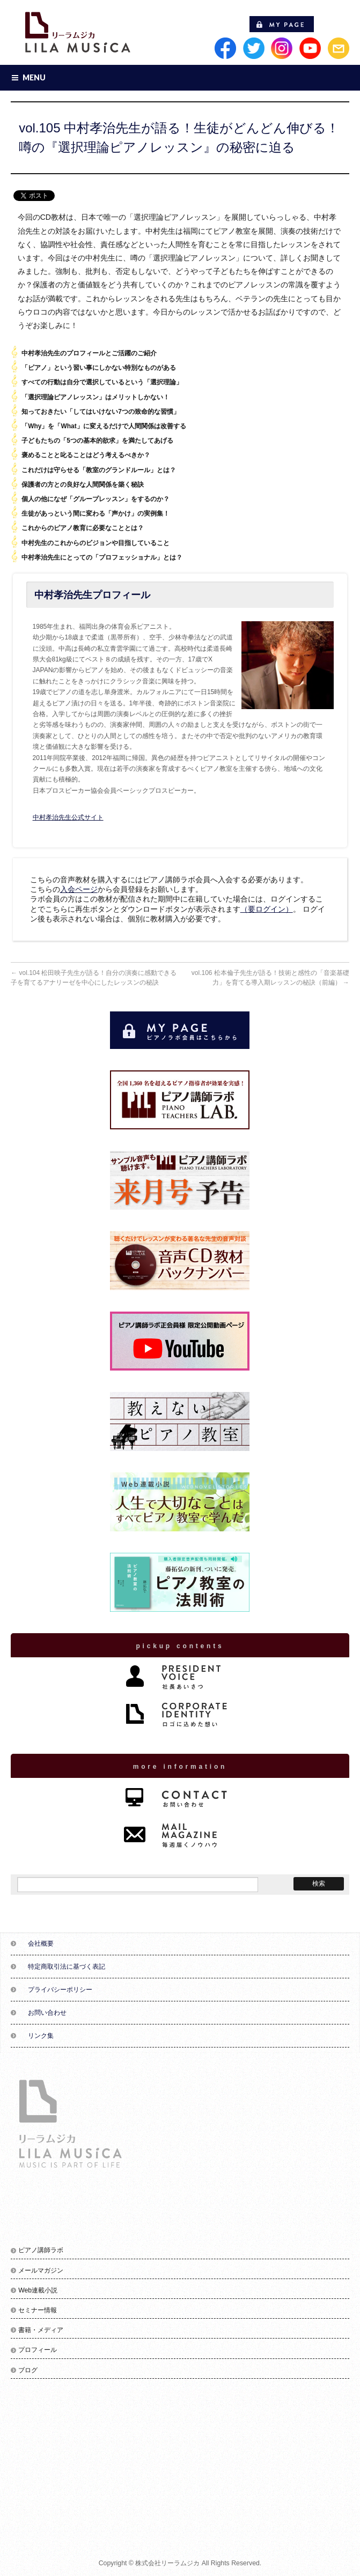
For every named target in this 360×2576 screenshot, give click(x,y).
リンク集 (41, 2035)
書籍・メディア (40, 2330)
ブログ (28, 2370)
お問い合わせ (47, 2012)
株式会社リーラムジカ (167, 2563)
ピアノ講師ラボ (40, 2250)
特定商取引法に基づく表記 (66, 1966)
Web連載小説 (37, 2290)
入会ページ (79, 889)
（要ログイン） (266, 909)
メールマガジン (40, 2270)
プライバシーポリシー (60, 1989)
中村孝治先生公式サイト (68, 817)
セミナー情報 (37, 2310)
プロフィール (37, 2350)
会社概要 (41, 1943)
